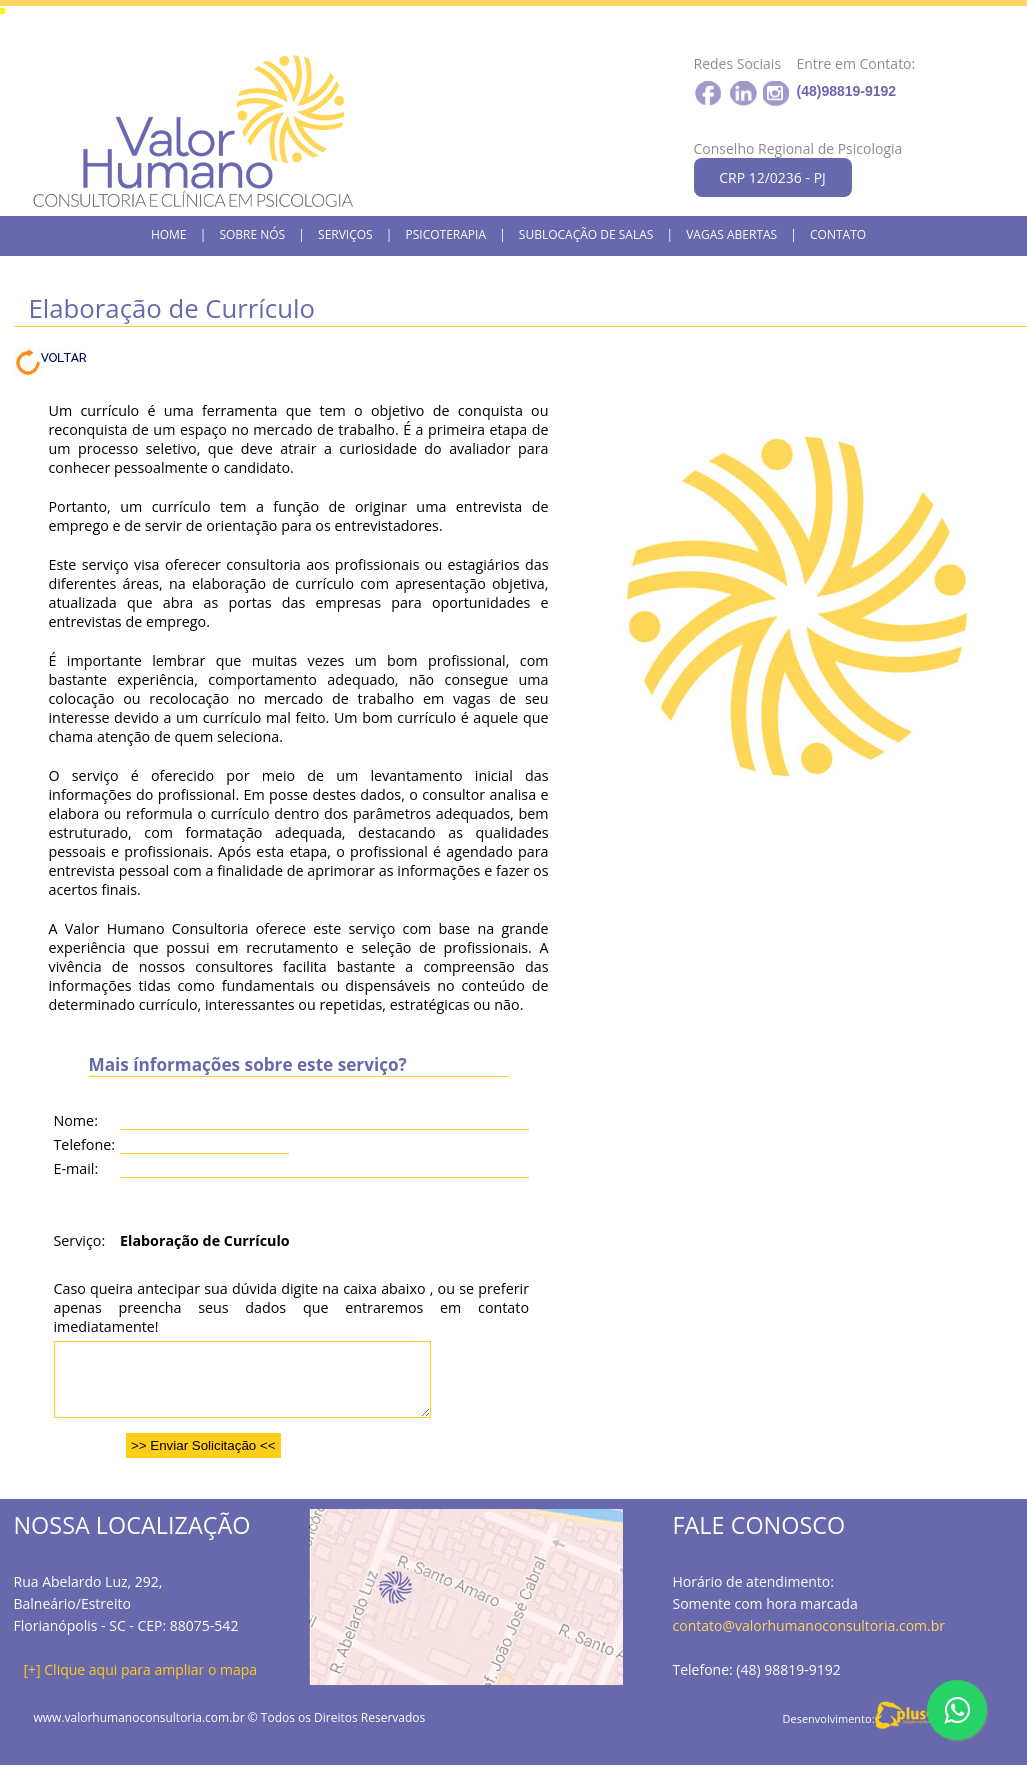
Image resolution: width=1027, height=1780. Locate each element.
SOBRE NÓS (252, 234)
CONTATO (838, 234)
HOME (169, 234)
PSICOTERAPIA (446, 234)
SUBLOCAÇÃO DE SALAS (586, 234)
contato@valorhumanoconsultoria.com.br (809, 1640)
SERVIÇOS (345, 234)
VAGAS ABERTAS (731, 234)
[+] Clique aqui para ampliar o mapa (141, 1684)
